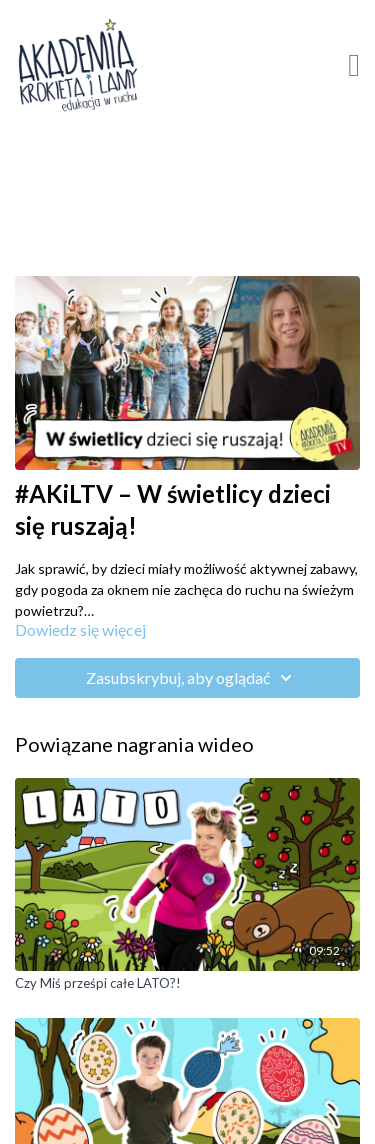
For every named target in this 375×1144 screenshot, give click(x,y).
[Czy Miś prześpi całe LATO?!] (187, 984)
